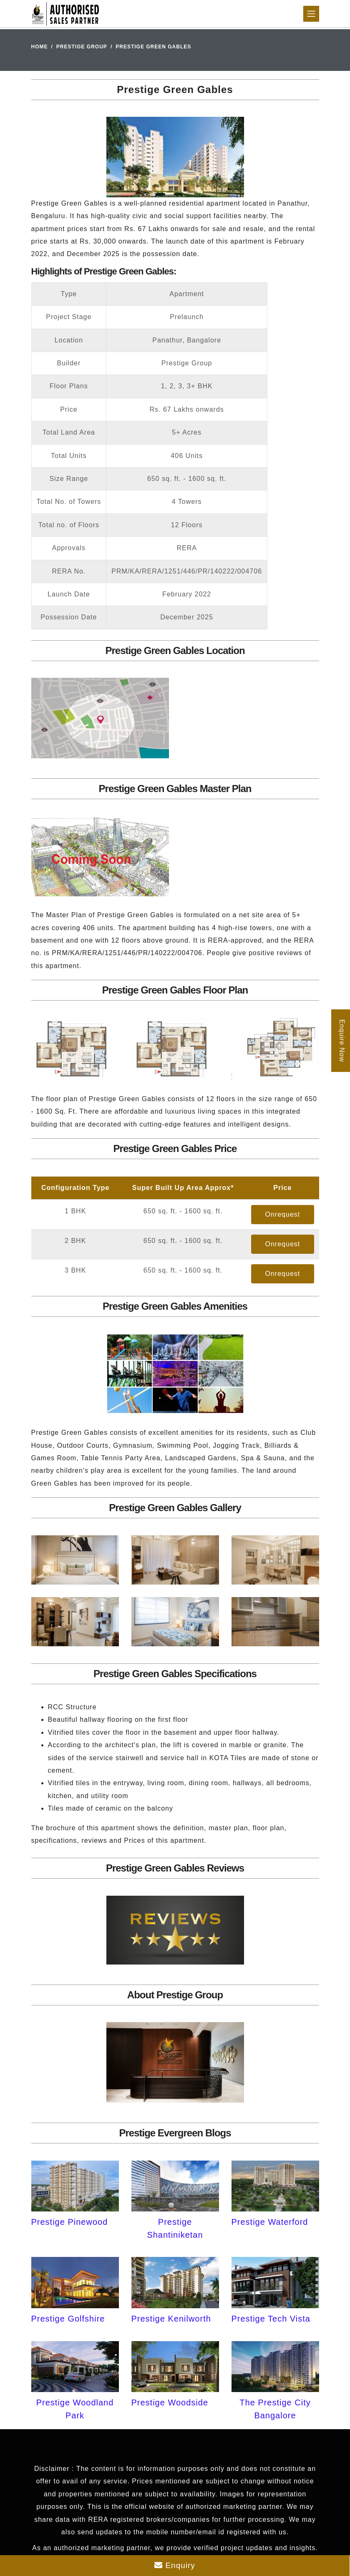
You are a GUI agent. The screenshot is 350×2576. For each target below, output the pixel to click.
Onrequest (282, 1214)
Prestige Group (81, 47)
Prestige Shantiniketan (175, 2228)
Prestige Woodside (170, 2402)
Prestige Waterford (270, 2221)
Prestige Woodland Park (75, 2409)
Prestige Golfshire (68, 2318)
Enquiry (174, 2565)
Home (39, 47)
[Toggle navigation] (311, 14)
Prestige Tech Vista (271, 2318)
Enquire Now (341, 1040)
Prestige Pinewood (69, 2221)
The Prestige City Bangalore (274, 2409)
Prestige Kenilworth (171, 2318)
